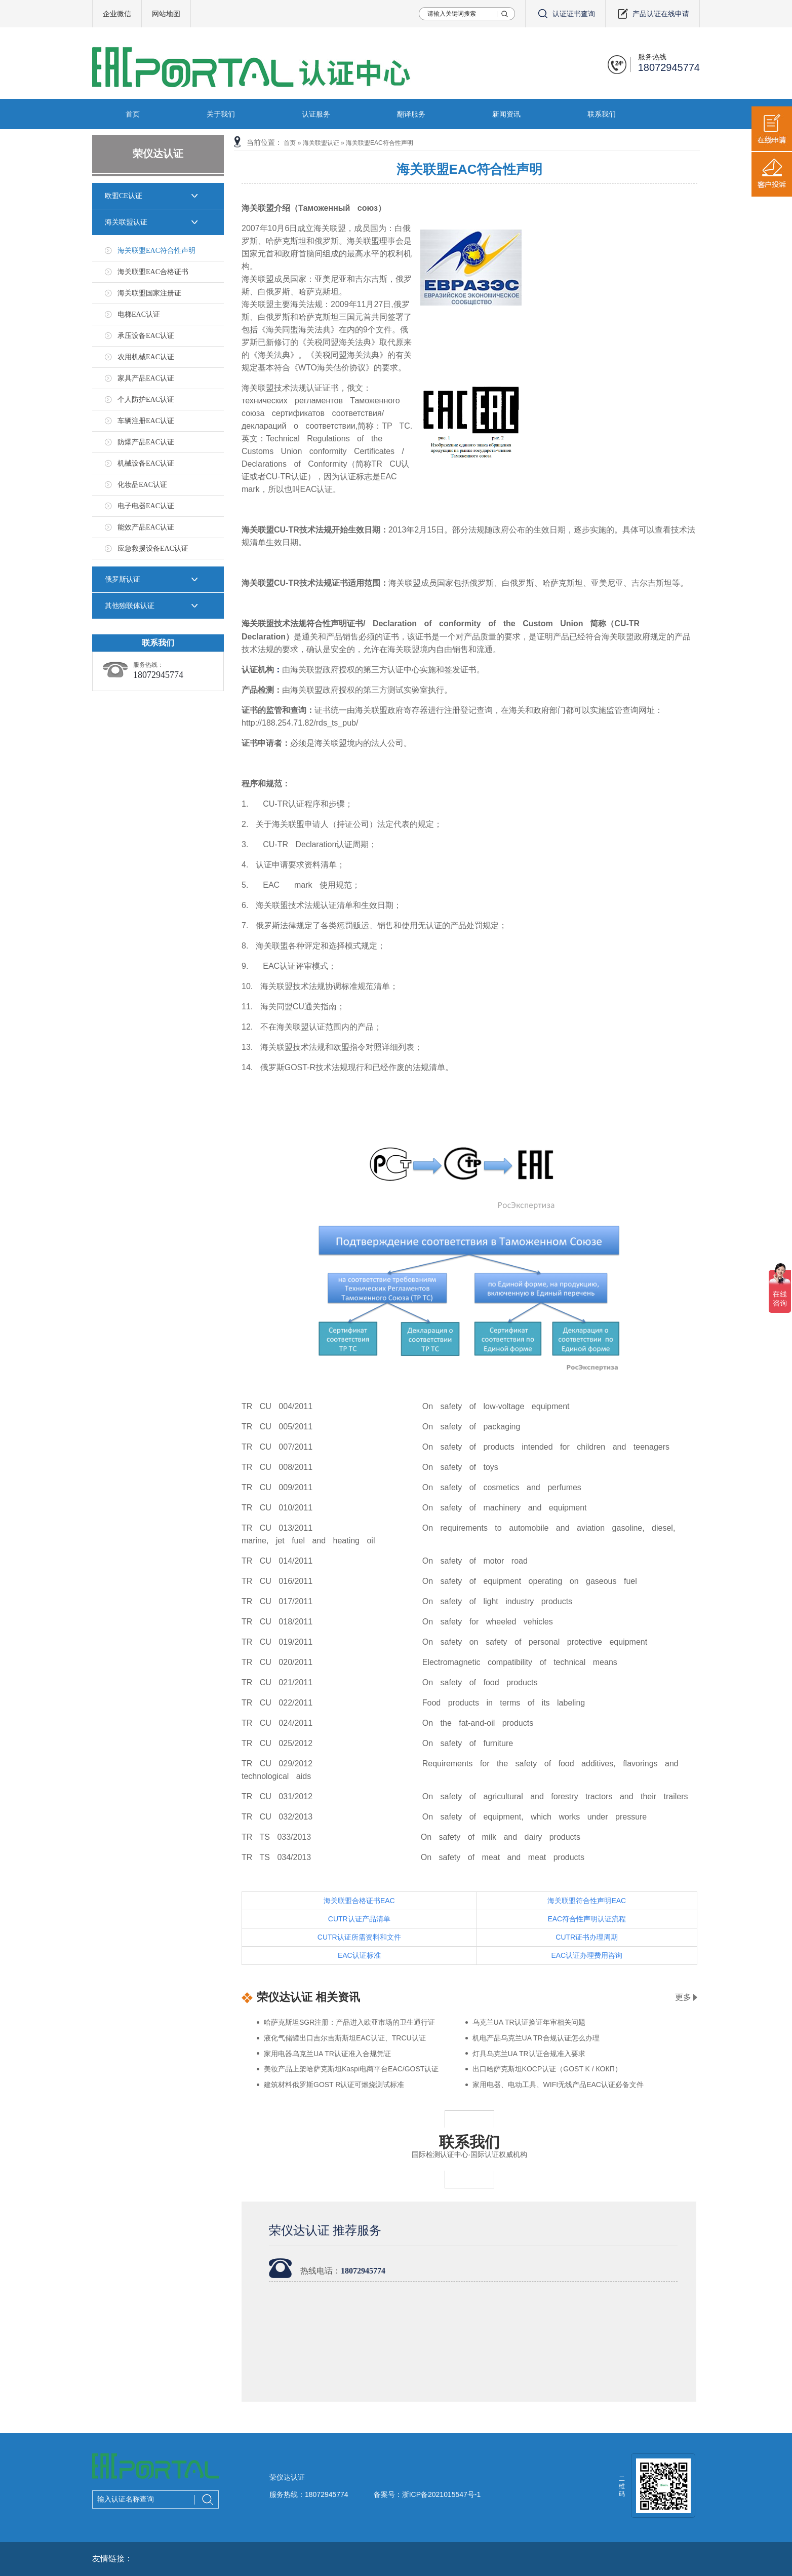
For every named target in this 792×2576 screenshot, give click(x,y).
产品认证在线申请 (652, 13)
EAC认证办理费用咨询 (586, 1955)
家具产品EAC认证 (145, 378)
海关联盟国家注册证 (149, 293)
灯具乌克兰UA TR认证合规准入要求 (528, 2054)
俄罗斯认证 (122, 579)
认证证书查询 (565, 13)
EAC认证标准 (359, 1955)
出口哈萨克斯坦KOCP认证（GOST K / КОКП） (547, 2069)
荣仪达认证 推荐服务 (325, 2230)
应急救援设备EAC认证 (152, 548)
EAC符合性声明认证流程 (586, 1919)
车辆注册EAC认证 (145, 421)
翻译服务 (411, 114)
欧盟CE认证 (123, 196)
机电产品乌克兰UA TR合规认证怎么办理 (536, 2038)
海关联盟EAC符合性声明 (156, 250)
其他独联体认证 (129, 606)
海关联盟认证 (126, 222)
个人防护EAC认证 (145, 399)
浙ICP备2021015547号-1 (441, 2494)
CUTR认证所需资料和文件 (359, 1937)
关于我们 (221, 114)
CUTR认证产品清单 (359, 1919)
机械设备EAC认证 (145, 463)
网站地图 (166, 14)
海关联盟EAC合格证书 (152, 272)
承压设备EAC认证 (145, 335)
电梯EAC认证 (138, 314)
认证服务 (316, 114)
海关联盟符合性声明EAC (586, 1901)
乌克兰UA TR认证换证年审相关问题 (528, 2022)
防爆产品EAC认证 (145, 442)
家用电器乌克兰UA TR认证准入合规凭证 (327, 2054)
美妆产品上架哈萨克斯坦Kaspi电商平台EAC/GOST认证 (351, 2069)
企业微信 (117, 14)
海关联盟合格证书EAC (359, 1901)
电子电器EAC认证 (145, 506)
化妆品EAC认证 (142, 484)
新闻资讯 (506, 114)
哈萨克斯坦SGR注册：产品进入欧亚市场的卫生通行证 (349, 2022)
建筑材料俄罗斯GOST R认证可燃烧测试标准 (334, 2084)
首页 (133, 114)
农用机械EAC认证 (145, 357)
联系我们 (601, 114)
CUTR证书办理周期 (587, 1937)
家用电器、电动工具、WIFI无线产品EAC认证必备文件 (558, 2084)
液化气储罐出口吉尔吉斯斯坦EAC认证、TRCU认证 (345, 2038)
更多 (683, 1997)
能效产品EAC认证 (145, 527)
